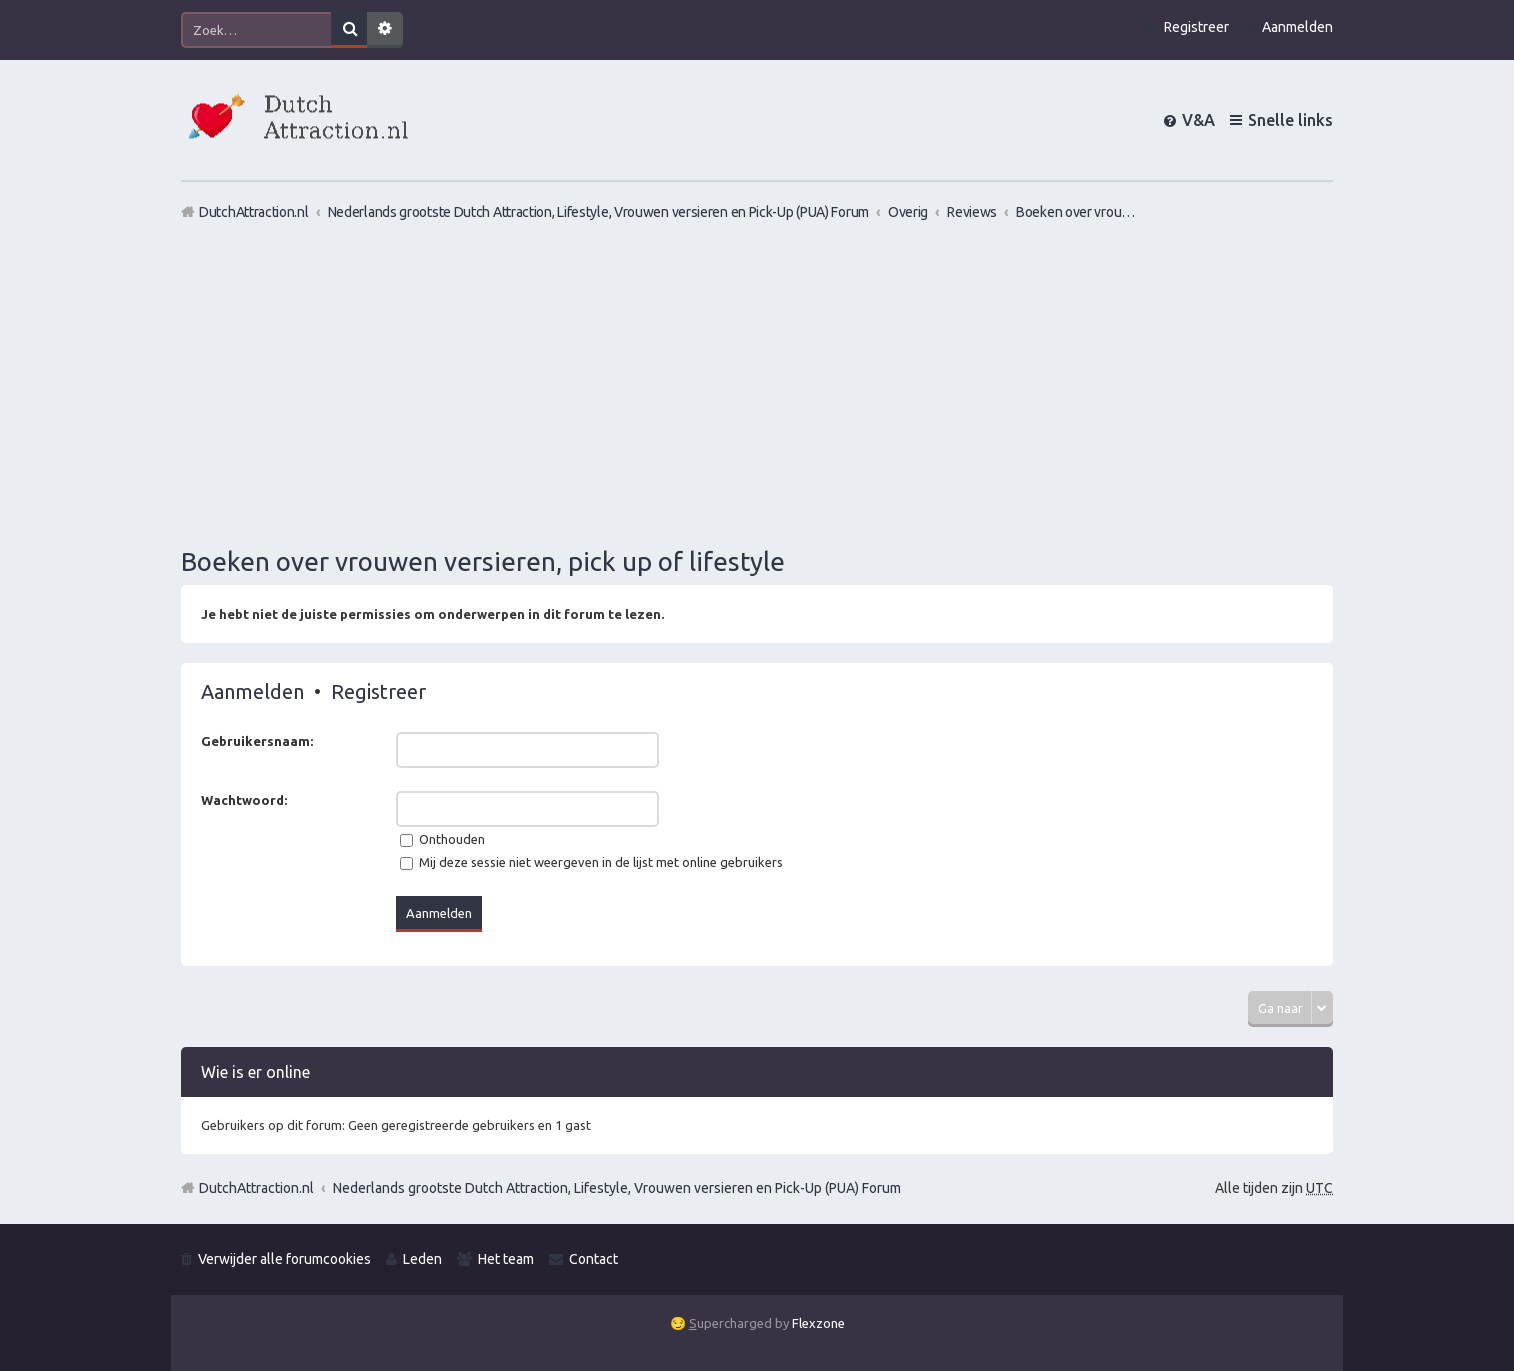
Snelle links (1290, 120)
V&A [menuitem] (1198, 120)
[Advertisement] (757, 383)
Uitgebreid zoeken (385, 30)
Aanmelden (252, 691)
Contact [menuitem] (593, 1259)
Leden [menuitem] (422, 1259)
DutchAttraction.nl (256, 1188)
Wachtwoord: (244, 800)
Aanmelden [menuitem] (1297, 27)
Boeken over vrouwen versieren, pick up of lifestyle (483, 561)
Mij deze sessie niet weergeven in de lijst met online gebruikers (591, 862)
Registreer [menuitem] (1196, 27)
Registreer (378, 691)
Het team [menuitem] (506, 1259)
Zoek (349, 30)
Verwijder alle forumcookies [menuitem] (284, 1259)
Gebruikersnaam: (257, 741)
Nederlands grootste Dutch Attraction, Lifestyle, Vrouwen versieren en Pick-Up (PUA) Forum (617, 1188)
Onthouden (442, 839)
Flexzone (818, 1323)
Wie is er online (255, 1072)
